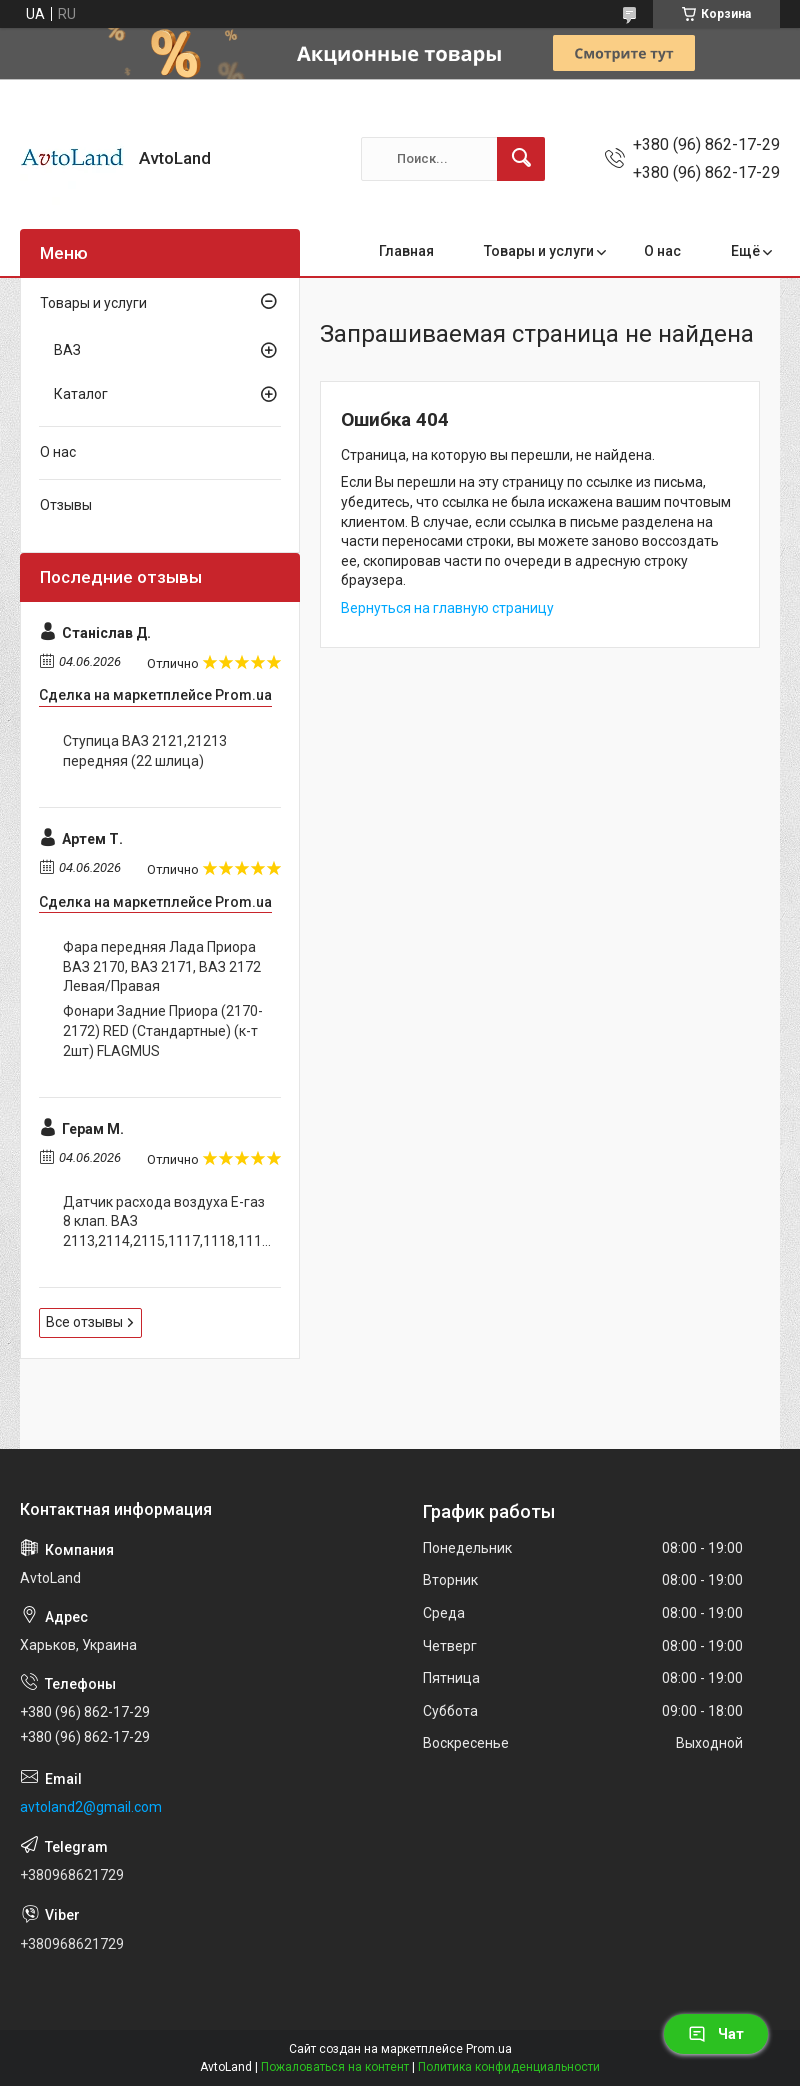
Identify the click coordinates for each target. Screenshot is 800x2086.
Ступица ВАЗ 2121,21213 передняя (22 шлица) (145, 751)
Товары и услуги (539, 251)
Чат (716, 2034)
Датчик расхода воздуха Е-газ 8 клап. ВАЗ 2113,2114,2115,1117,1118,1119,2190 (167, 1221)
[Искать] (521, 159)
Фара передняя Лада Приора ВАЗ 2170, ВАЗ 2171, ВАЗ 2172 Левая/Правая (162, 966)
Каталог (81, 394)
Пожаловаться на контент (335, 2067)
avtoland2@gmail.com (91, 1807)
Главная (406, 251)
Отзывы (66, 505)
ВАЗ (67, 350)
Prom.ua (489, 2049)
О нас (662, 251)
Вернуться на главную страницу (447, 608)
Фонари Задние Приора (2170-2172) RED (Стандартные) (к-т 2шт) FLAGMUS (163, 1030)
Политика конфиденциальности (509, 2067)
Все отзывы (84, 1322)
